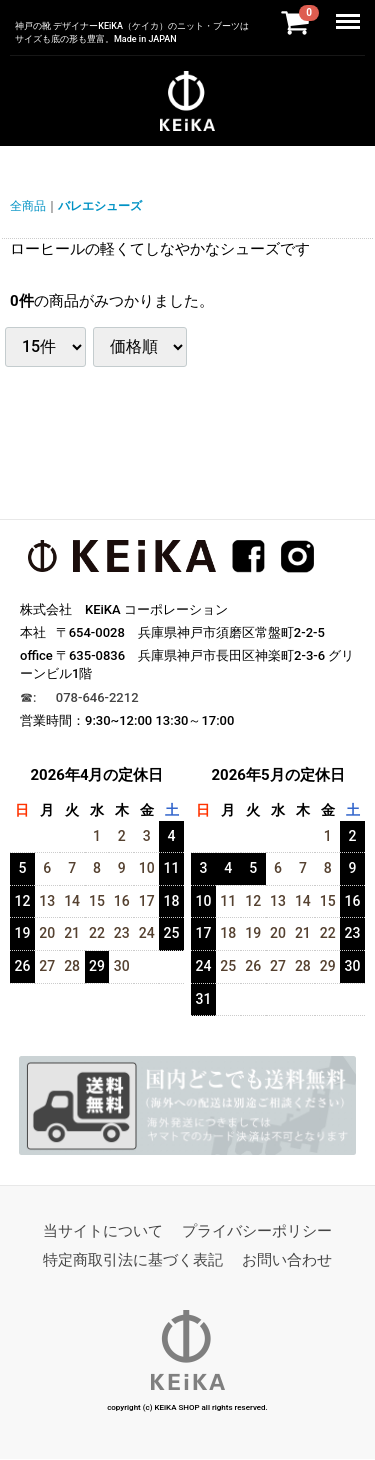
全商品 (28, 206)
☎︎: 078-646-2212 (79, 697)
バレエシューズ (100, 206)
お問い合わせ (287, 1261)
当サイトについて (103, 1232)
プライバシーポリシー (257, 1232)
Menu (351, 12)
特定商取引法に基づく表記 (133, 1261)
